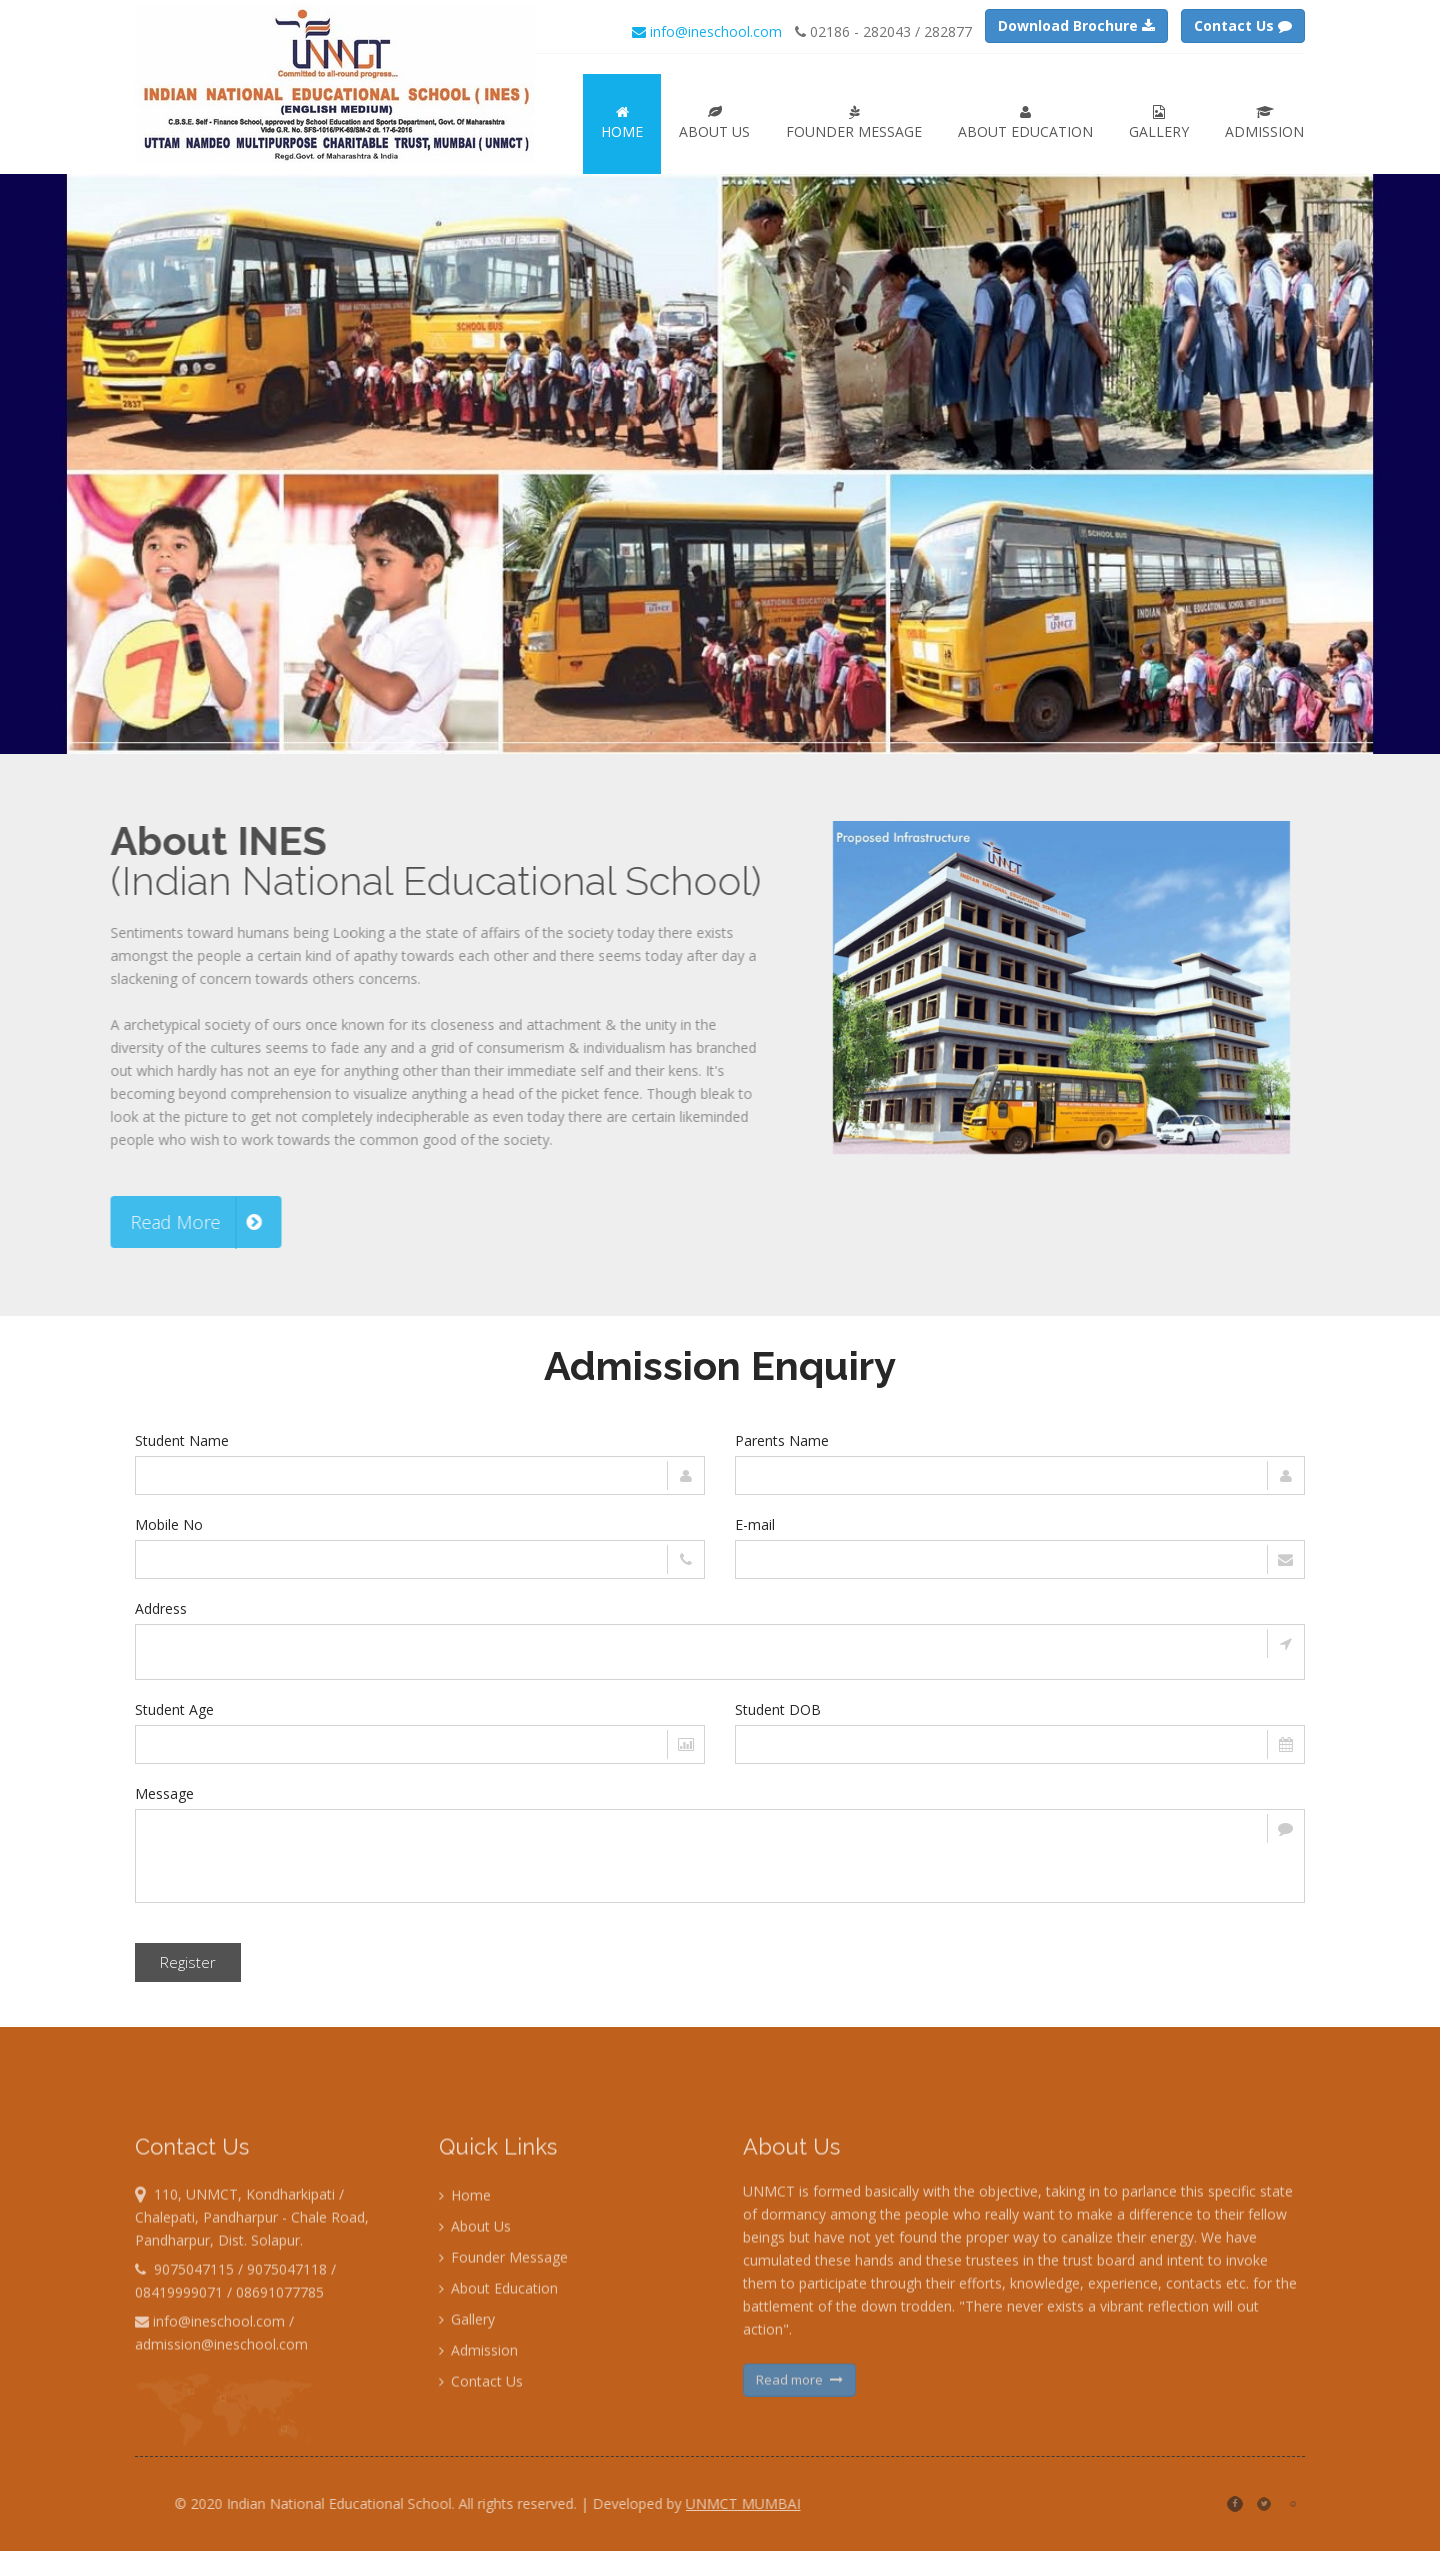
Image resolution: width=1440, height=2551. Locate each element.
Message (164, 1793)
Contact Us (481, 2467)
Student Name (182, 1440)
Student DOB (778, 1709)
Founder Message (854, 123)
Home (622, 123)
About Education (1025, 123)
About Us (714, 123)
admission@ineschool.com (221, 2430)
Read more (799, 2466)
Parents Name (782, 1440)
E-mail (755, 1524)
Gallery (1159, 123)
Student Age (174, 1709)
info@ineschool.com (707, 31)
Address (161, 1608)
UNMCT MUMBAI (829, 2503)
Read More (109, 1222)
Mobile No (169, 1524)
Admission (1264, 123)
